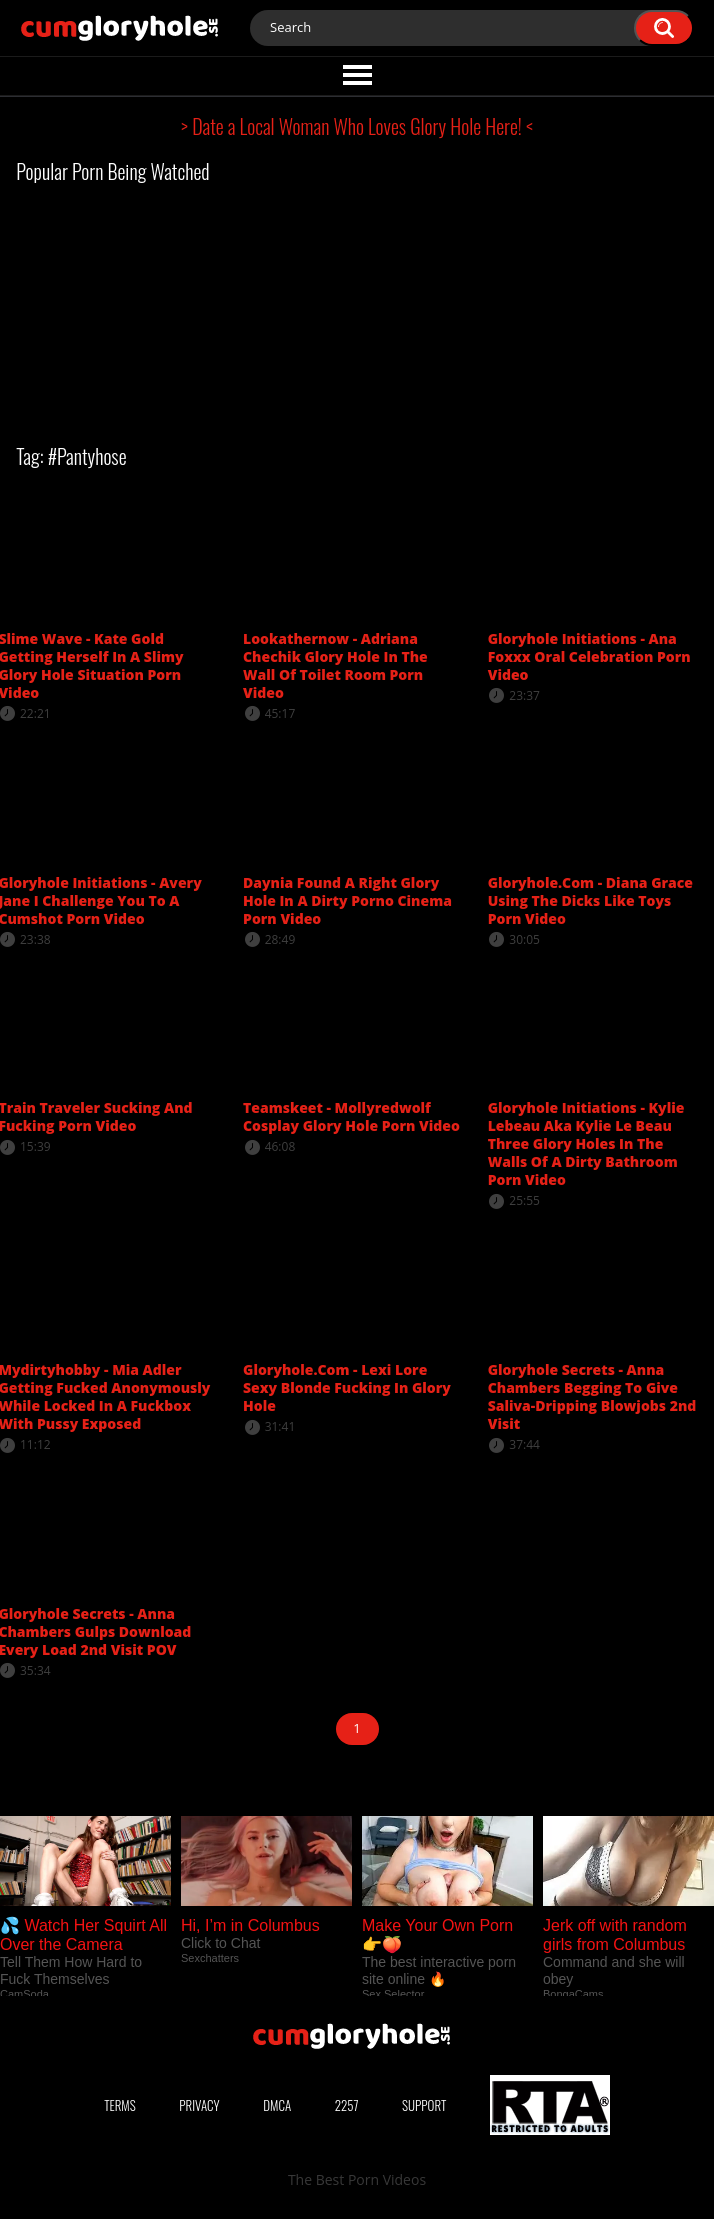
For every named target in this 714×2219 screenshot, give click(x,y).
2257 (347, 2105)
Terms (120, 2105)
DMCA (277, 2105)
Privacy (199, 2105)
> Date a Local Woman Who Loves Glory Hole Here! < (357, 126)
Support (424, 2105)
